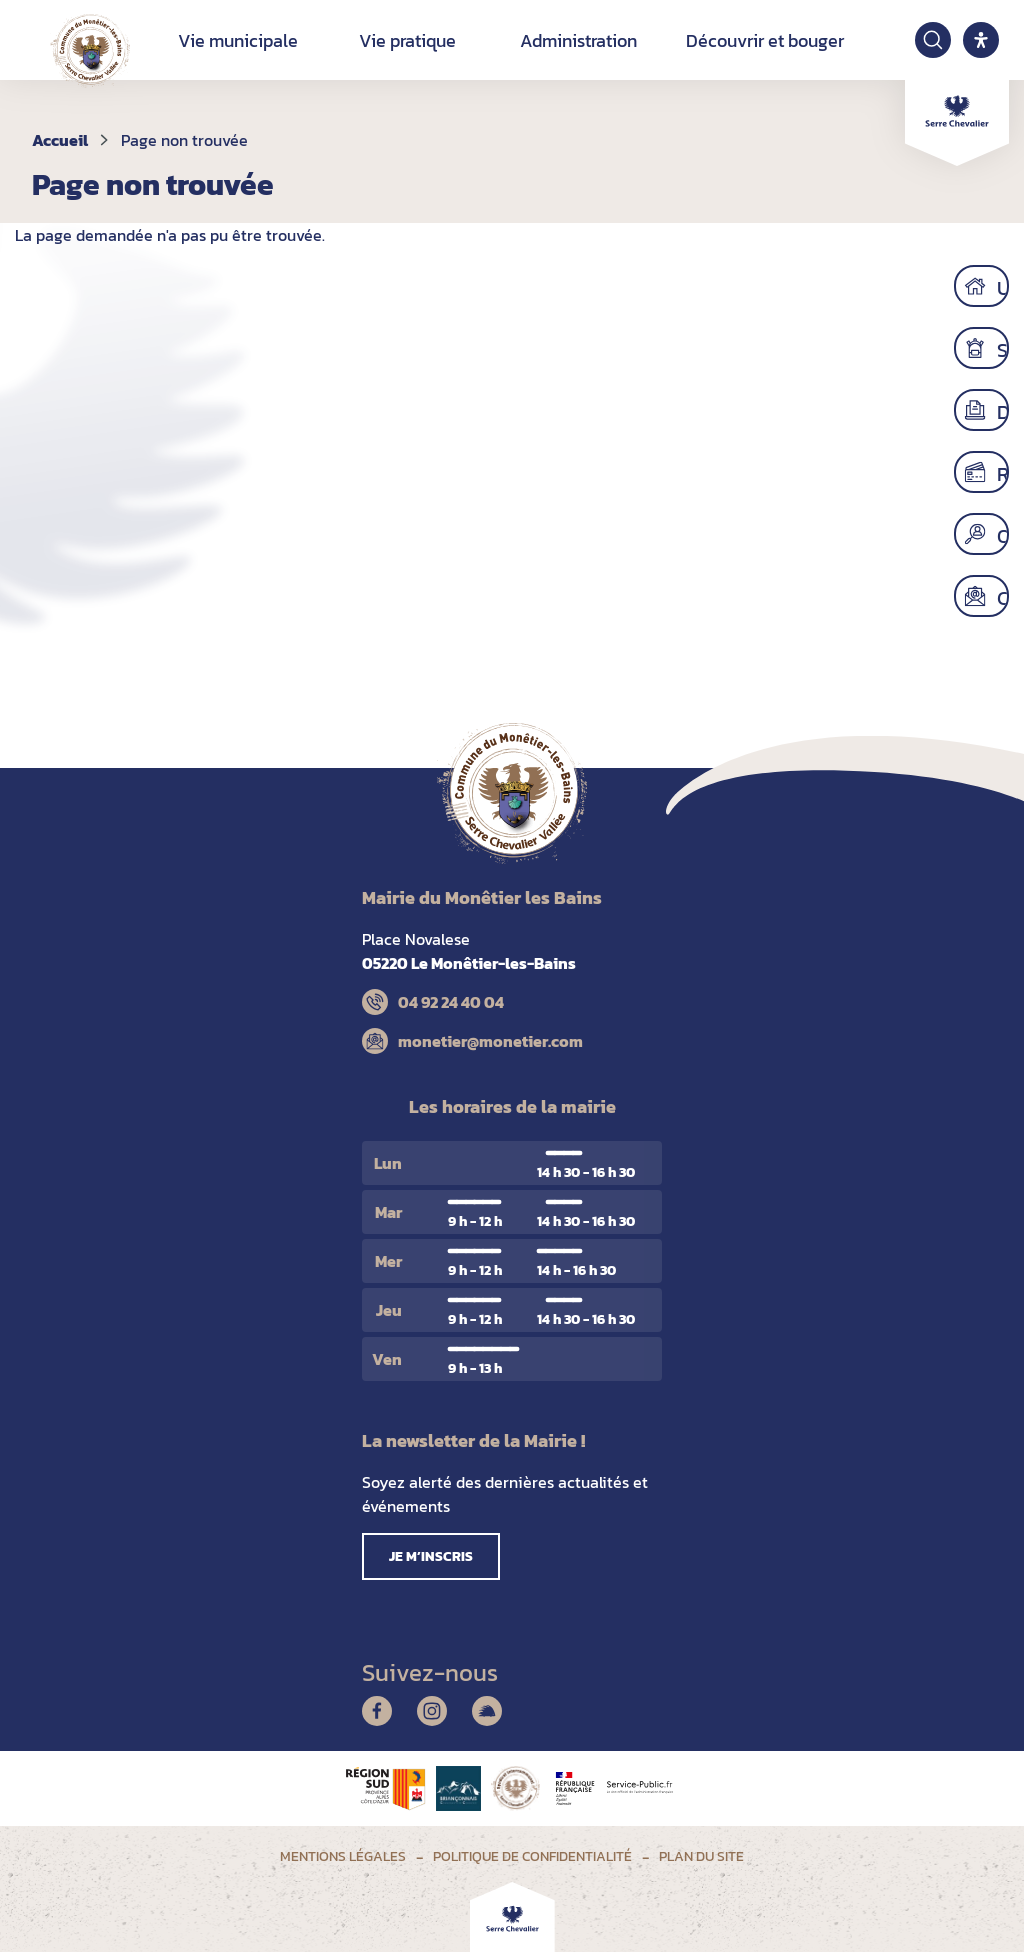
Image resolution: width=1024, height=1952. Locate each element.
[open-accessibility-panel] (981, 40)
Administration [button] (578, 40)
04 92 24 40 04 (451, 1002)
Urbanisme (1008, 286)
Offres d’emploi (1008, 534)
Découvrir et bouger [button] (765, 40)
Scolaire (1008, 348)
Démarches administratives (1008, 410)
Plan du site (701, 1856)
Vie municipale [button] (238, 40)
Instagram (432, 1711)
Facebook (377, 1711)
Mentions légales (343, 1856)
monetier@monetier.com (490, 1041)
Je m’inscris (431, 1556)
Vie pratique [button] (407, 40)
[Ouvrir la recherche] (933, 40)
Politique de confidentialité (532, 1856)
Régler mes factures (1008, 472)
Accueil (60, 140)
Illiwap (487, 1711)
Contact (1008, 596)
